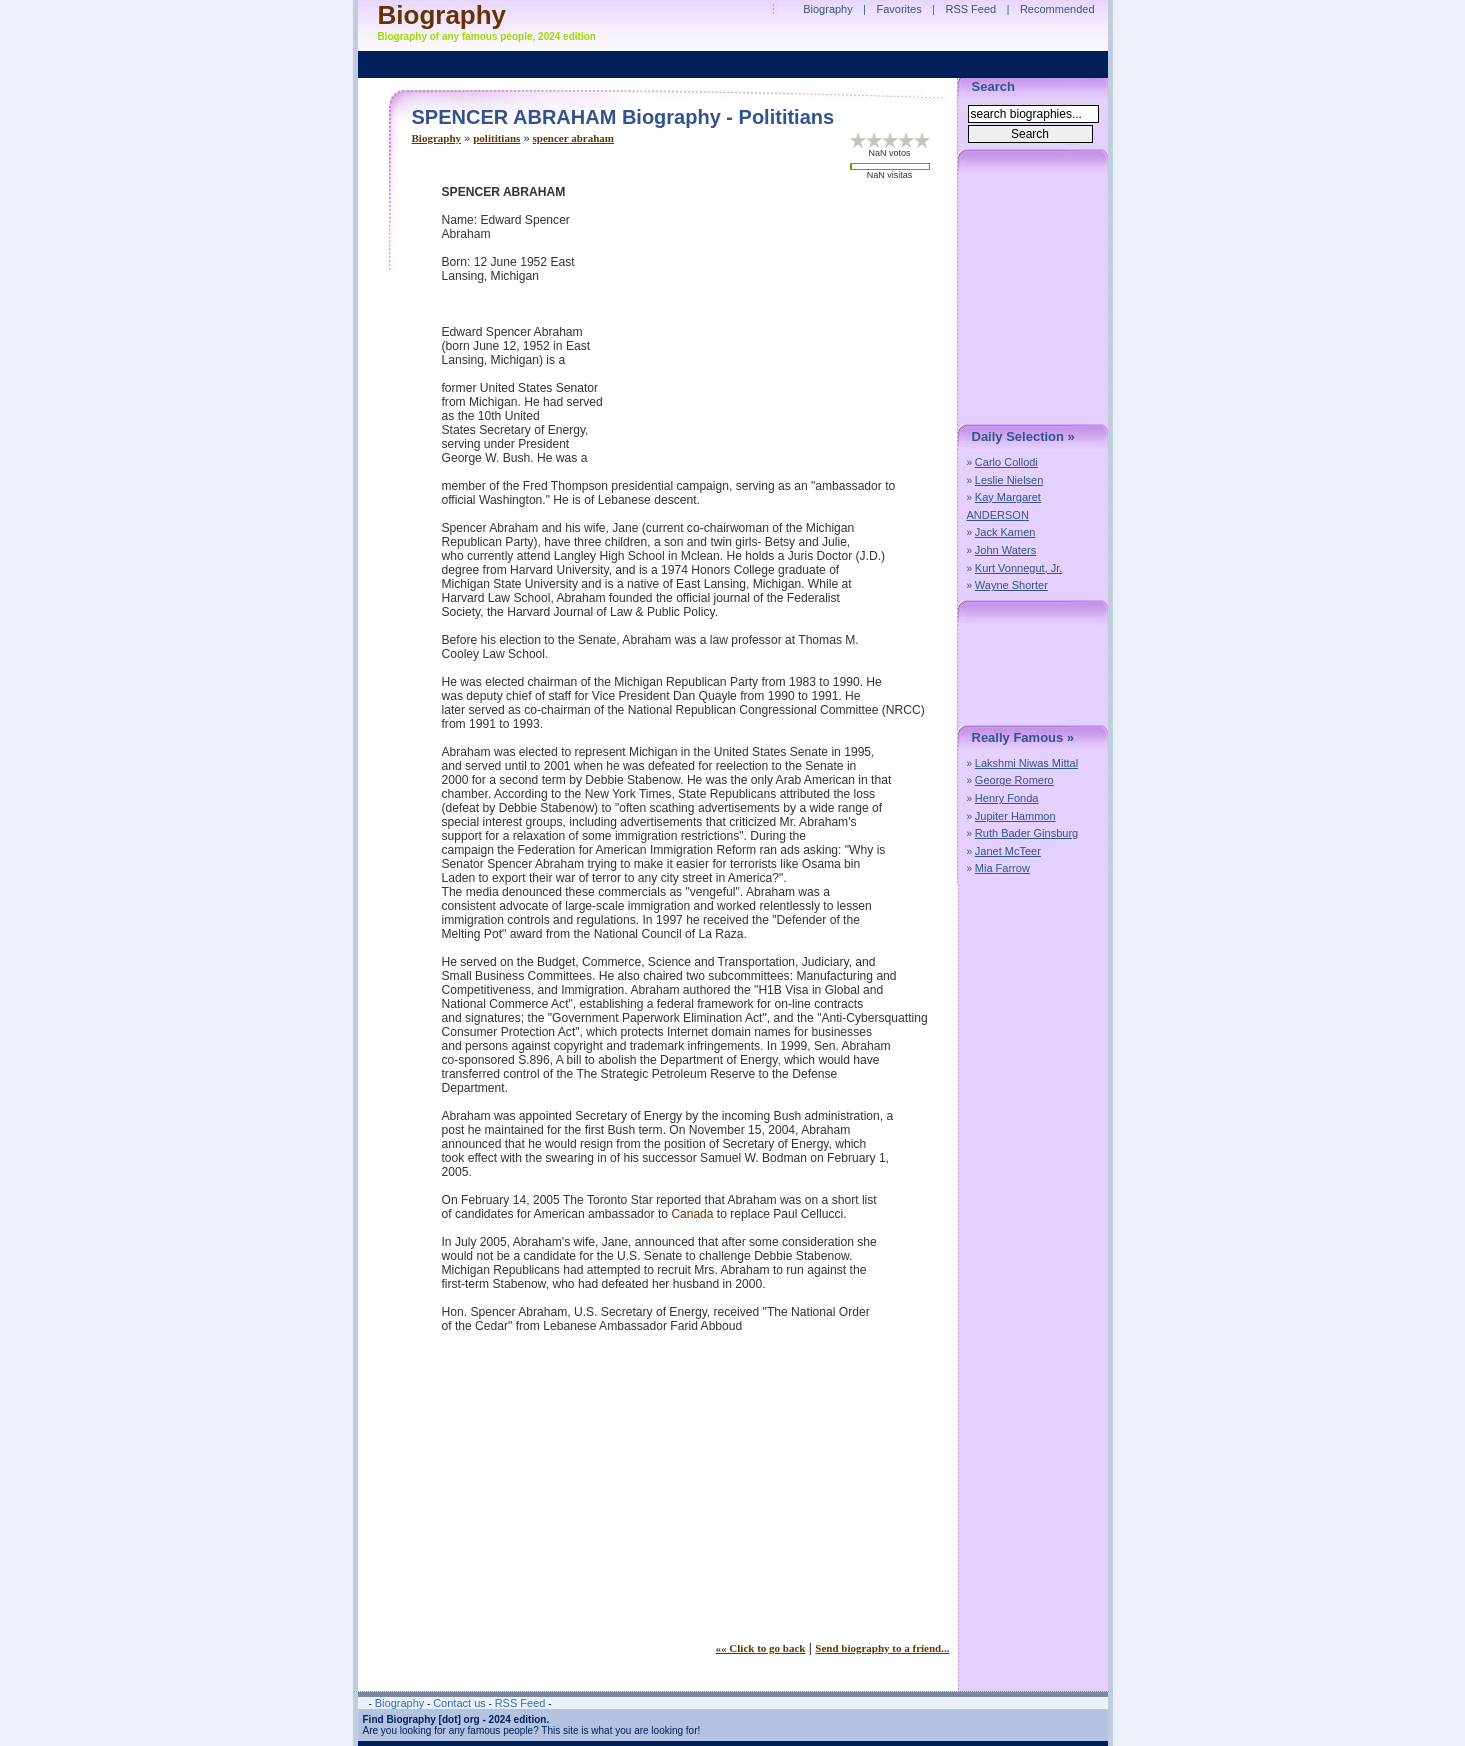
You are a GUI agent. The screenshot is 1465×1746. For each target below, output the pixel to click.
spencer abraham (573, 138)
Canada (692, 1214)
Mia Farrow (1002, 868)
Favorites (898, 9)
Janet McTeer (1008, 851)
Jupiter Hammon (1015, 816)
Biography (437, 138)
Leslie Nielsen (1009, 480)
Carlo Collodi (1006, 462)
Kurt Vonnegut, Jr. (1018, 568)
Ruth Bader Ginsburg (1026, 833)
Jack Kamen (1005, 532)
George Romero (1014, 780)
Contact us (459, 1703)
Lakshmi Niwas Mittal (1026, 763)
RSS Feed (970, 9)
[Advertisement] (782, 325)
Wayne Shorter (1011, 585)
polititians (496, 138)
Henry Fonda (1007, 798)
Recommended (1057, 9)
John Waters (1005, 550)
